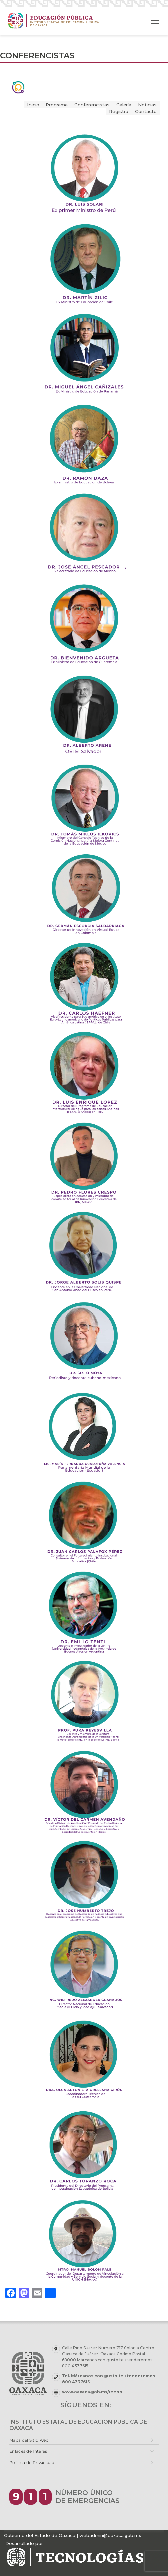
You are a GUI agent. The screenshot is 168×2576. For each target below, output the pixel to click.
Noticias (147, 104)
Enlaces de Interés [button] (28, 2451)
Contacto (146, 111)
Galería (123, 104)
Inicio (33, 104)
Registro (118, 111)
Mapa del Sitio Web (28, 2440)
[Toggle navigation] (155, 20)
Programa (57, 104)
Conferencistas (92, 104)
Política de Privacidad (32, 2462)
